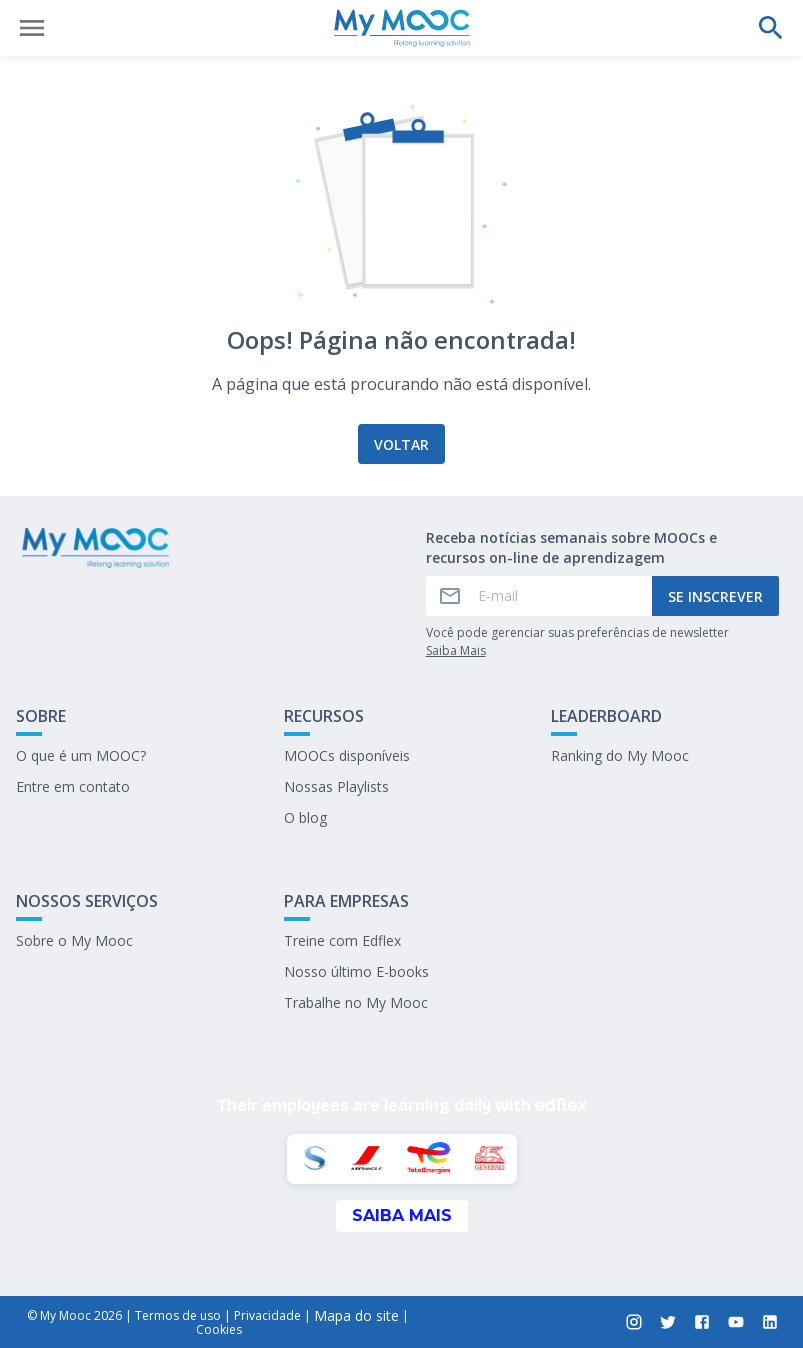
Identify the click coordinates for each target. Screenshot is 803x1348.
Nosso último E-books (356, 971)
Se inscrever (715, 596)
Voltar (401, 444)
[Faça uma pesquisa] (771, 28)
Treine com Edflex (342, 940)
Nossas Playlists (336, 786)
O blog (305, 817)
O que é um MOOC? (81, 755)
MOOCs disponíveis (347, 755)
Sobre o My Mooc (74, 940)
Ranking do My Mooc (620, 755)
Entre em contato (73, 786)
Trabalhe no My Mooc (356, 1002)
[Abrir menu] (32, 28)
